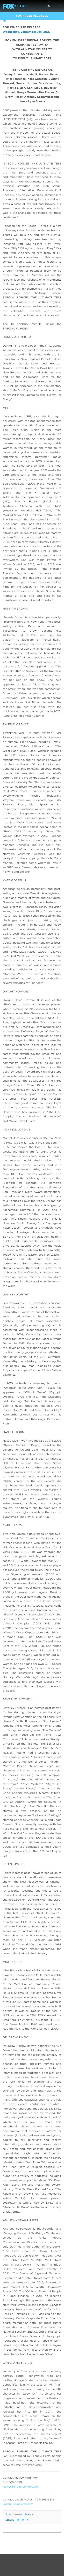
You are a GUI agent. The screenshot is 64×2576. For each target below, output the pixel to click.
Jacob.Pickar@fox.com (18, 2504)
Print (29, 2514)
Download (14, 2514)
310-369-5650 (12, 2482)
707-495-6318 (44, 2499)
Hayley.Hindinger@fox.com (21, 2486)
